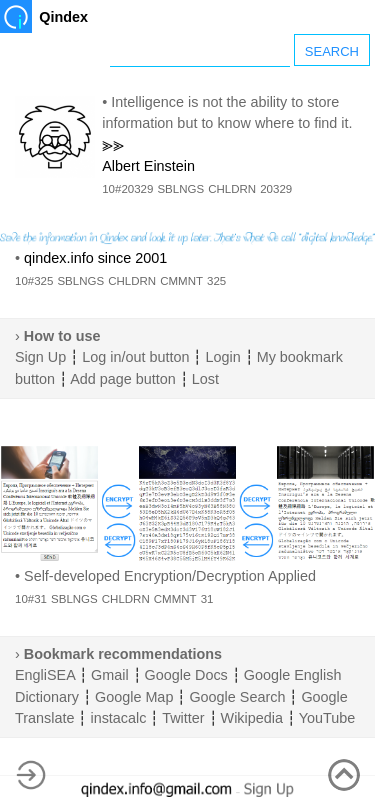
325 (216, 281)
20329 (276, 189)
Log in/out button (135, 357)
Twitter (183, 718)
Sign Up (40, 357)
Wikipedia (252, 718)
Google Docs (186, 675)
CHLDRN (232, 189)
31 (207, 599)
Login (222, 357)
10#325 (34, 281)
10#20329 (127, 189)
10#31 (31, 599)
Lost (205, 379)
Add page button (123, 379)
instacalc (118, 718)
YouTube (327, 718)
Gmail (110, 675)
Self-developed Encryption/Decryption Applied (170, 576)
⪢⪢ (113, 145)
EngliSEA (45, 675)
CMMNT (181, 281)
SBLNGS (180, 189)
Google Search (237, 697)
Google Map (134, 697)
